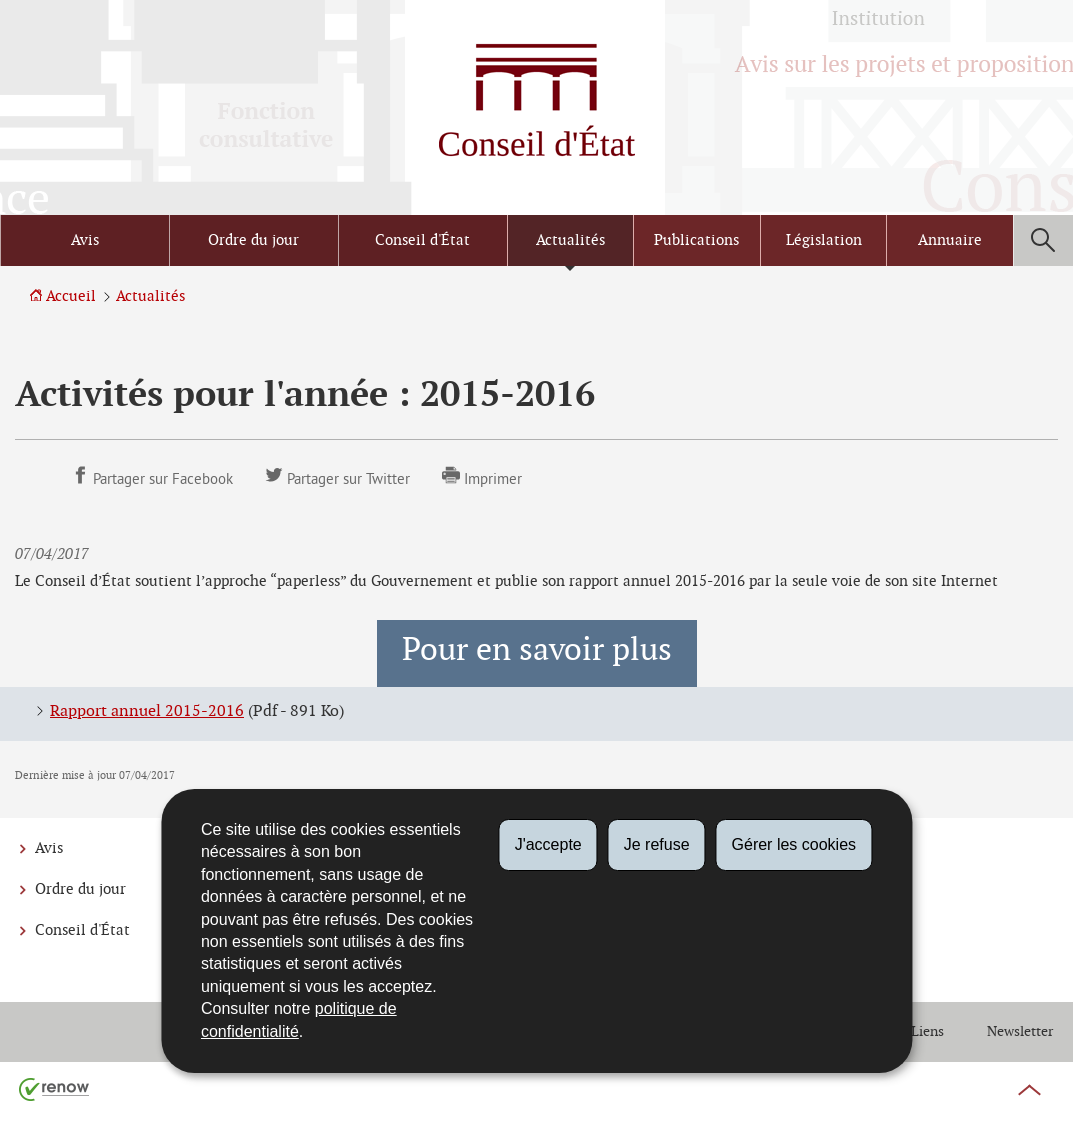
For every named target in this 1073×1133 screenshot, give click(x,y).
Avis (85, 240)
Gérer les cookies (794, 844)
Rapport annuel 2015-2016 (147, 711)
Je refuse (657, 844)
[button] (1043, 240)
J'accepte (548, 844)
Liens (927, 1031)
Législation (824, 240)
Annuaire (950, 240)
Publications (696, 240)
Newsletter (1020, 1031)
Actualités (570, 240)
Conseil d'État (422, 240)
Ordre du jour (253, 240)
